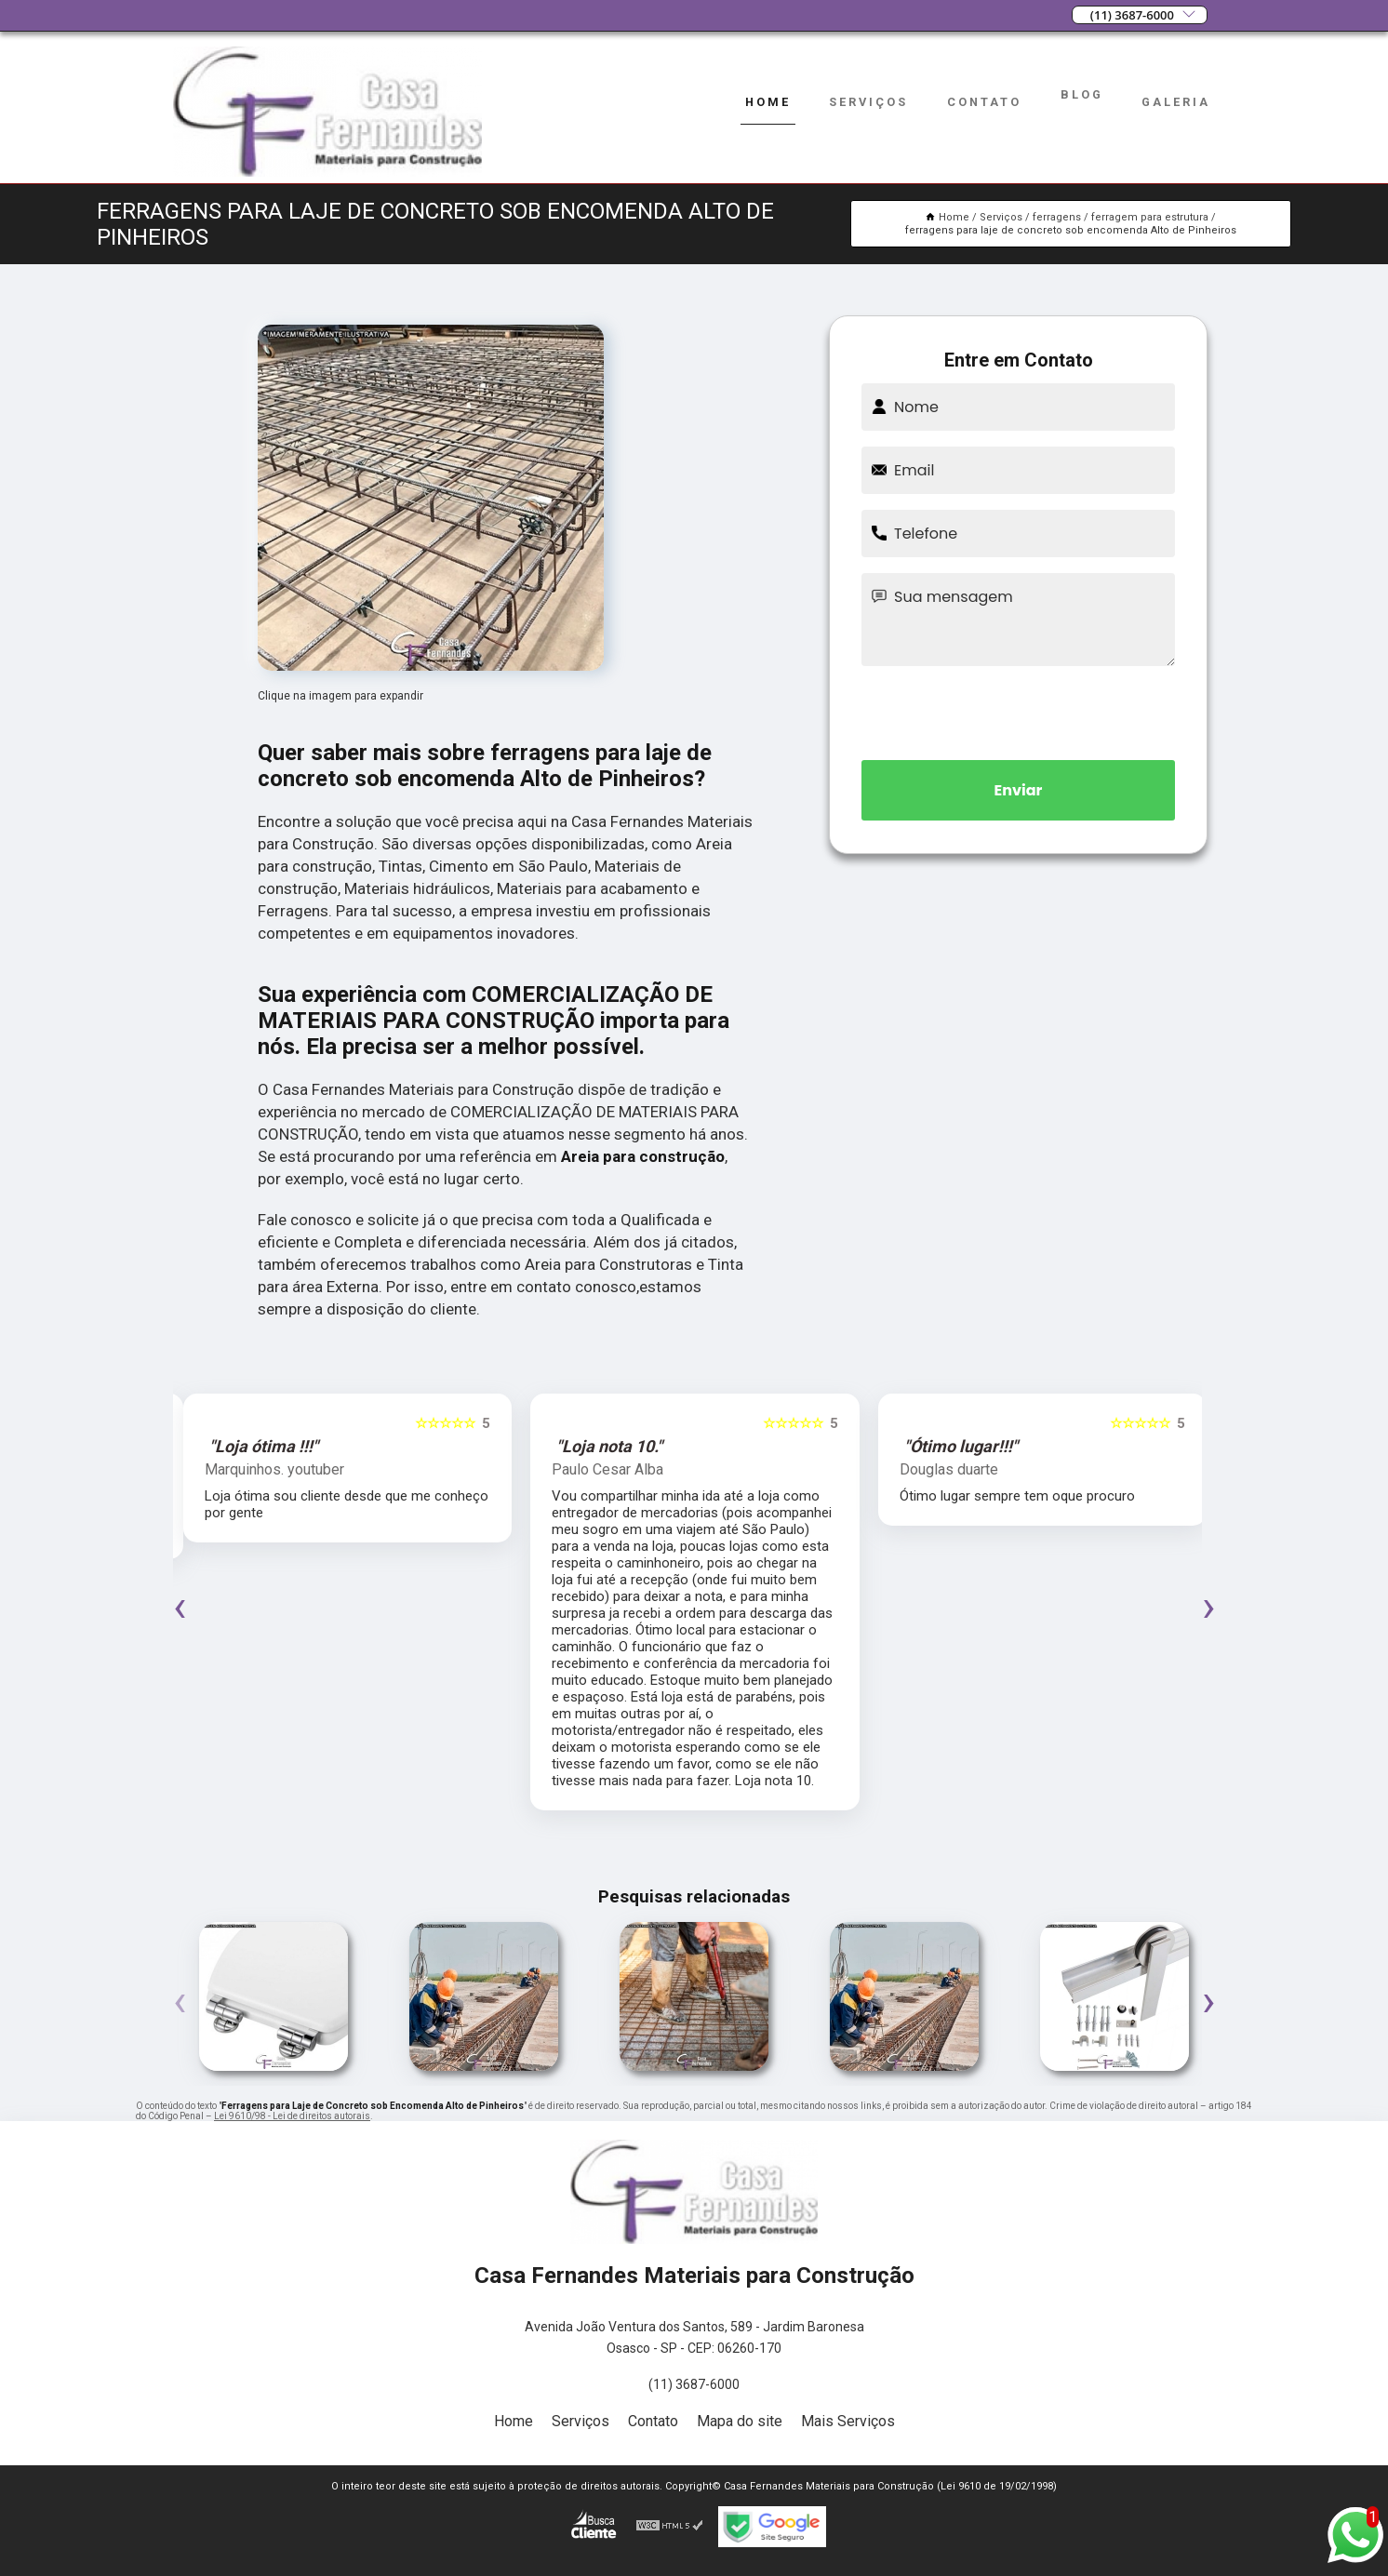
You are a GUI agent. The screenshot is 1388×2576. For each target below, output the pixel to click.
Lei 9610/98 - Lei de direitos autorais (292, 2116)
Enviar (1018, 790)
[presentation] (1018, 710)
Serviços (868, 102)
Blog (1082, 94)
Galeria (1175, 102)
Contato (984, 102)
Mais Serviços (848, 2421)
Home (768, 102)
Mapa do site (739, 2421)
